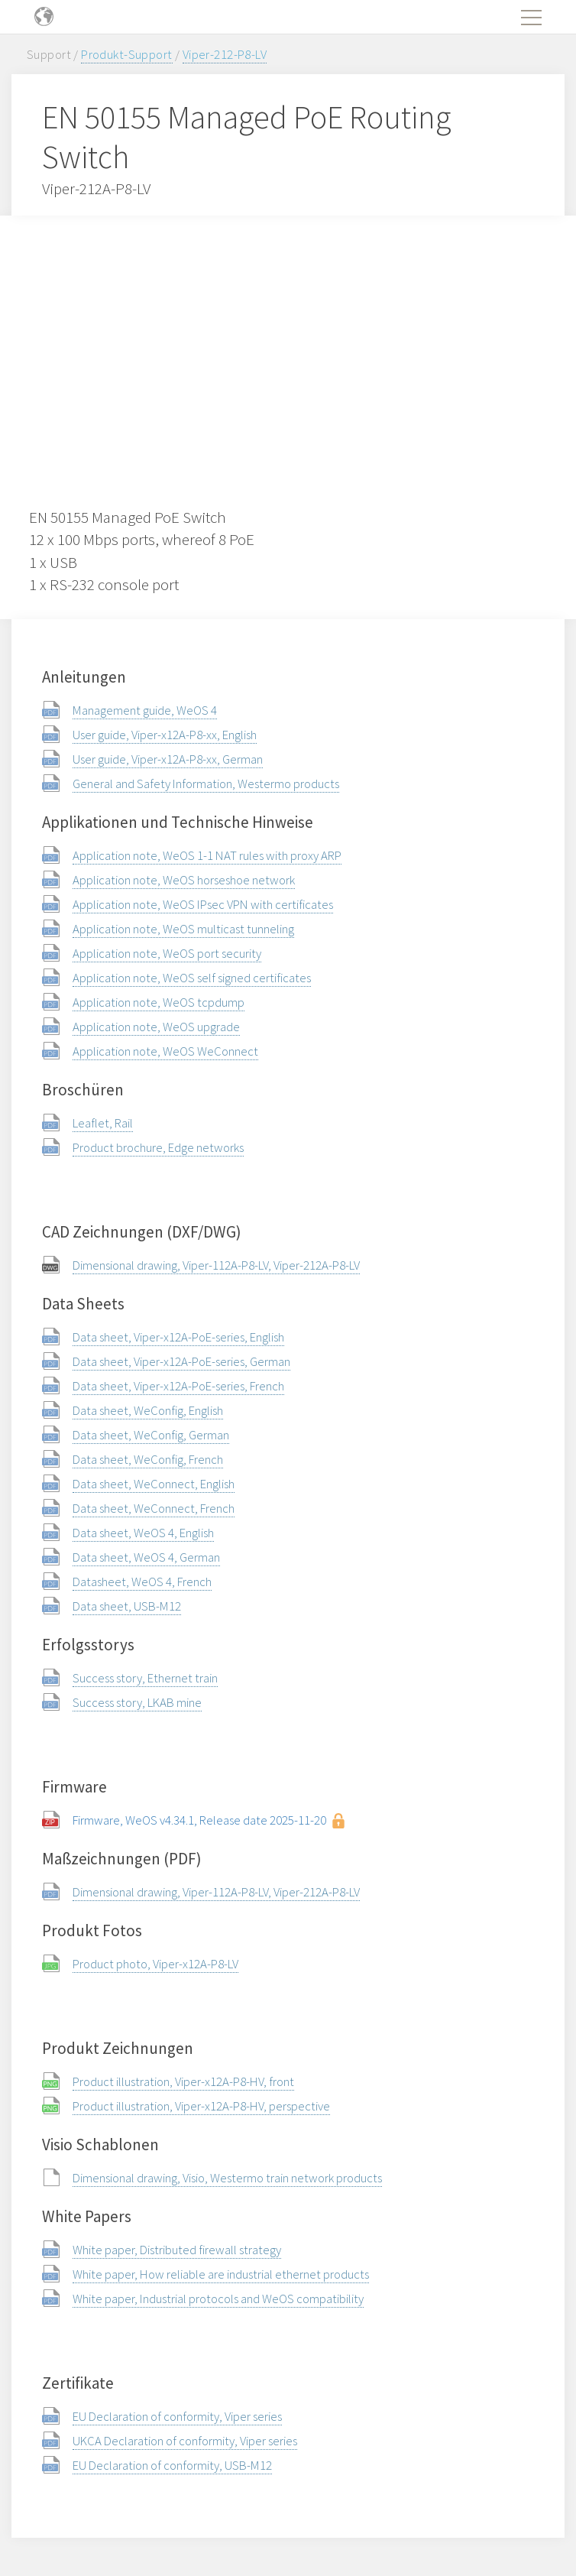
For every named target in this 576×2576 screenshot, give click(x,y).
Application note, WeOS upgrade (156, 1026)
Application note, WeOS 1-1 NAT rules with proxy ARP (207, 855)
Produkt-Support (126, 54)
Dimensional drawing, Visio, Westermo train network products (227, 2177)
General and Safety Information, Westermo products (206, 783)
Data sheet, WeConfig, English (148, 1410)
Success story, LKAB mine (137, 1702)
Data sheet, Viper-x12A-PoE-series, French (178, 1385)
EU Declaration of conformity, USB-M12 (172, 2465)
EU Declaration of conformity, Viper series (177, 2416)
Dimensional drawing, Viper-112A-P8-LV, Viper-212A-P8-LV (216, 1265)
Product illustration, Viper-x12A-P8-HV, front (183, 2081)
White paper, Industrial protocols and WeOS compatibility (218, 2298)
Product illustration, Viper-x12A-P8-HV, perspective (201, 2105)
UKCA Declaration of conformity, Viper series (185, 2440)
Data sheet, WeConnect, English (154, 1483)
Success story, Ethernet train (145, 1677)
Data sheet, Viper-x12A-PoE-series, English (178, 1337)
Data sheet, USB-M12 (127, 1606)
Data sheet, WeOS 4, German (146, 1557)
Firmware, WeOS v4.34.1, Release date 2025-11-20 (199, 1820)
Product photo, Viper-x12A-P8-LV (155, 1963)
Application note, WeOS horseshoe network (184, 879)
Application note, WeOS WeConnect (165, 1051)
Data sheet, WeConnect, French (154, 1508)
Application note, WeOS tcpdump (158, 1002)
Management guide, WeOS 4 (145, 710)
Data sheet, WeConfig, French (148, 1459)
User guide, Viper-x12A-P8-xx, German (168, 759)
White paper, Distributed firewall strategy (177, 2249)
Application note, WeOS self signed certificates (192, 977)
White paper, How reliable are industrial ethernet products (221, 2274)
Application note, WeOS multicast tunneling (183, 928)
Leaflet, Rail (103, 1122)
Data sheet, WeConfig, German (151, 1434)
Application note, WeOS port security (167, 953)
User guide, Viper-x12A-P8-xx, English (165, 734)
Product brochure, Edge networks (158, 1147)
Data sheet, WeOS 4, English (143, 1532)
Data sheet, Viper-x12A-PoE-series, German (181, 1361)
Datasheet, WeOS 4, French (142, 1581)
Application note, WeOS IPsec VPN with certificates (203, 904)
